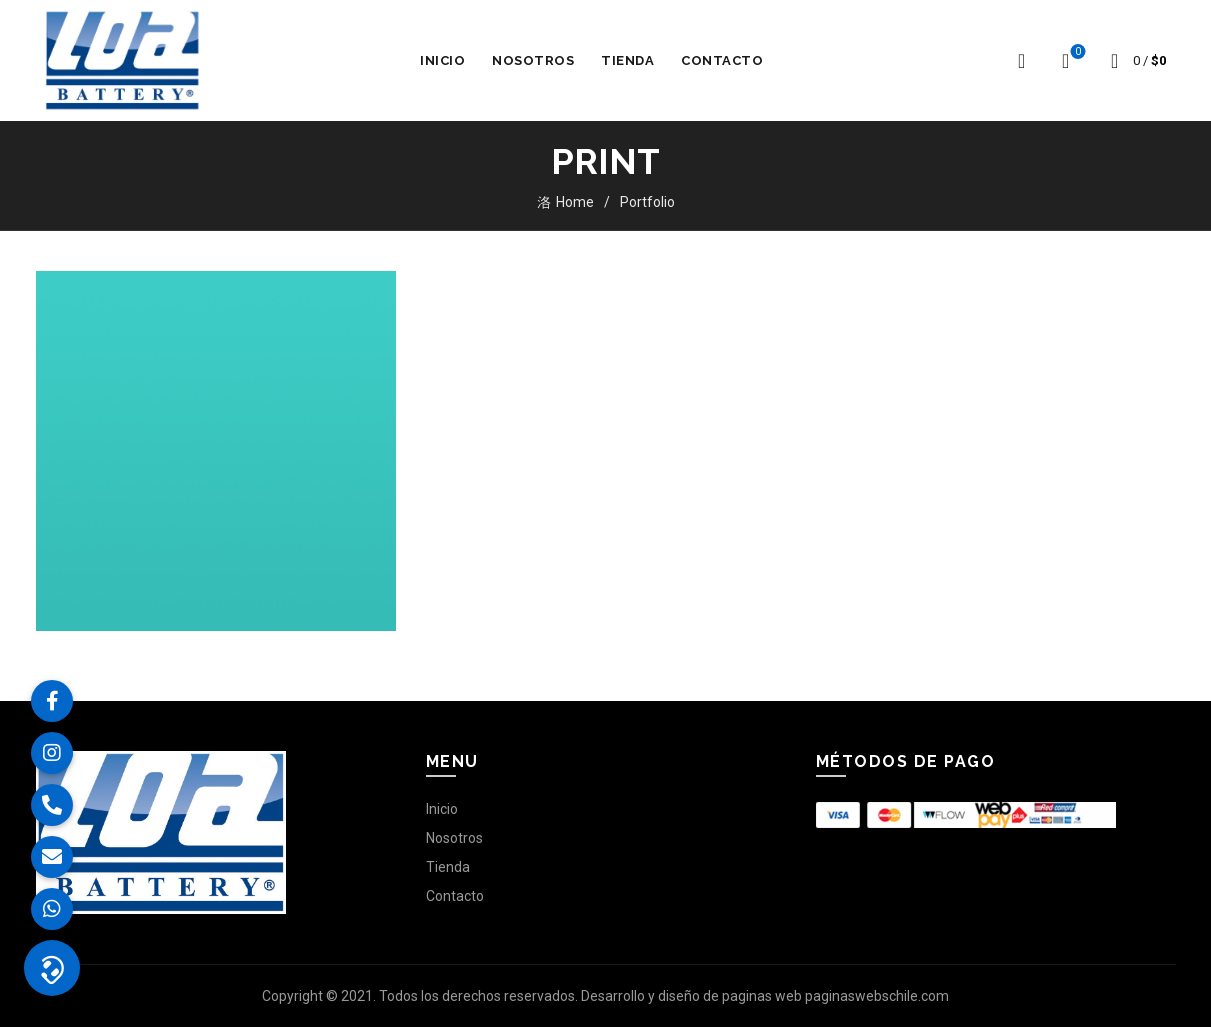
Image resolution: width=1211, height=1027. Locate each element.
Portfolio (647, 202)
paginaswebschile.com (877, 996)
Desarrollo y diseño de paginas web (691, 996)
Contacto (722, 60)
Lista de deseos (1075, 52)
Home (575, 202)
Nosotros (533, 60)
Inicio (442, 60)
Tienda (627, 60)
